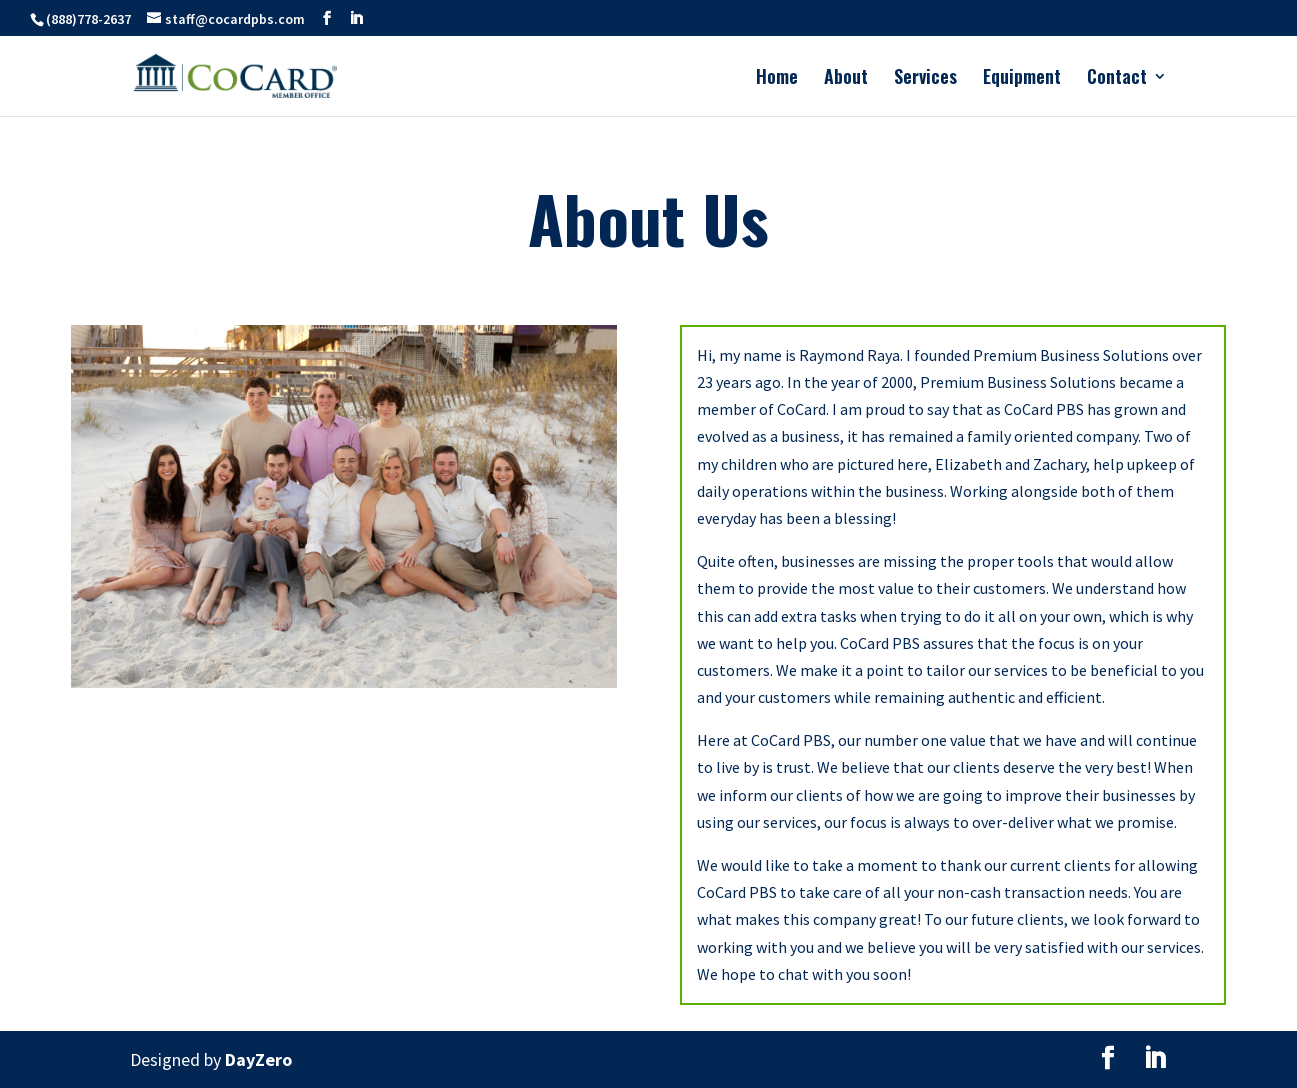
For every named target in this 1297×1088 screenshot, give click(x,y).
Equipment (1022, 79)
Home (777, 79)
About (846, 79)
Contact (1117, 79)
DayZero (258, 1059)
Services (925, 79)
